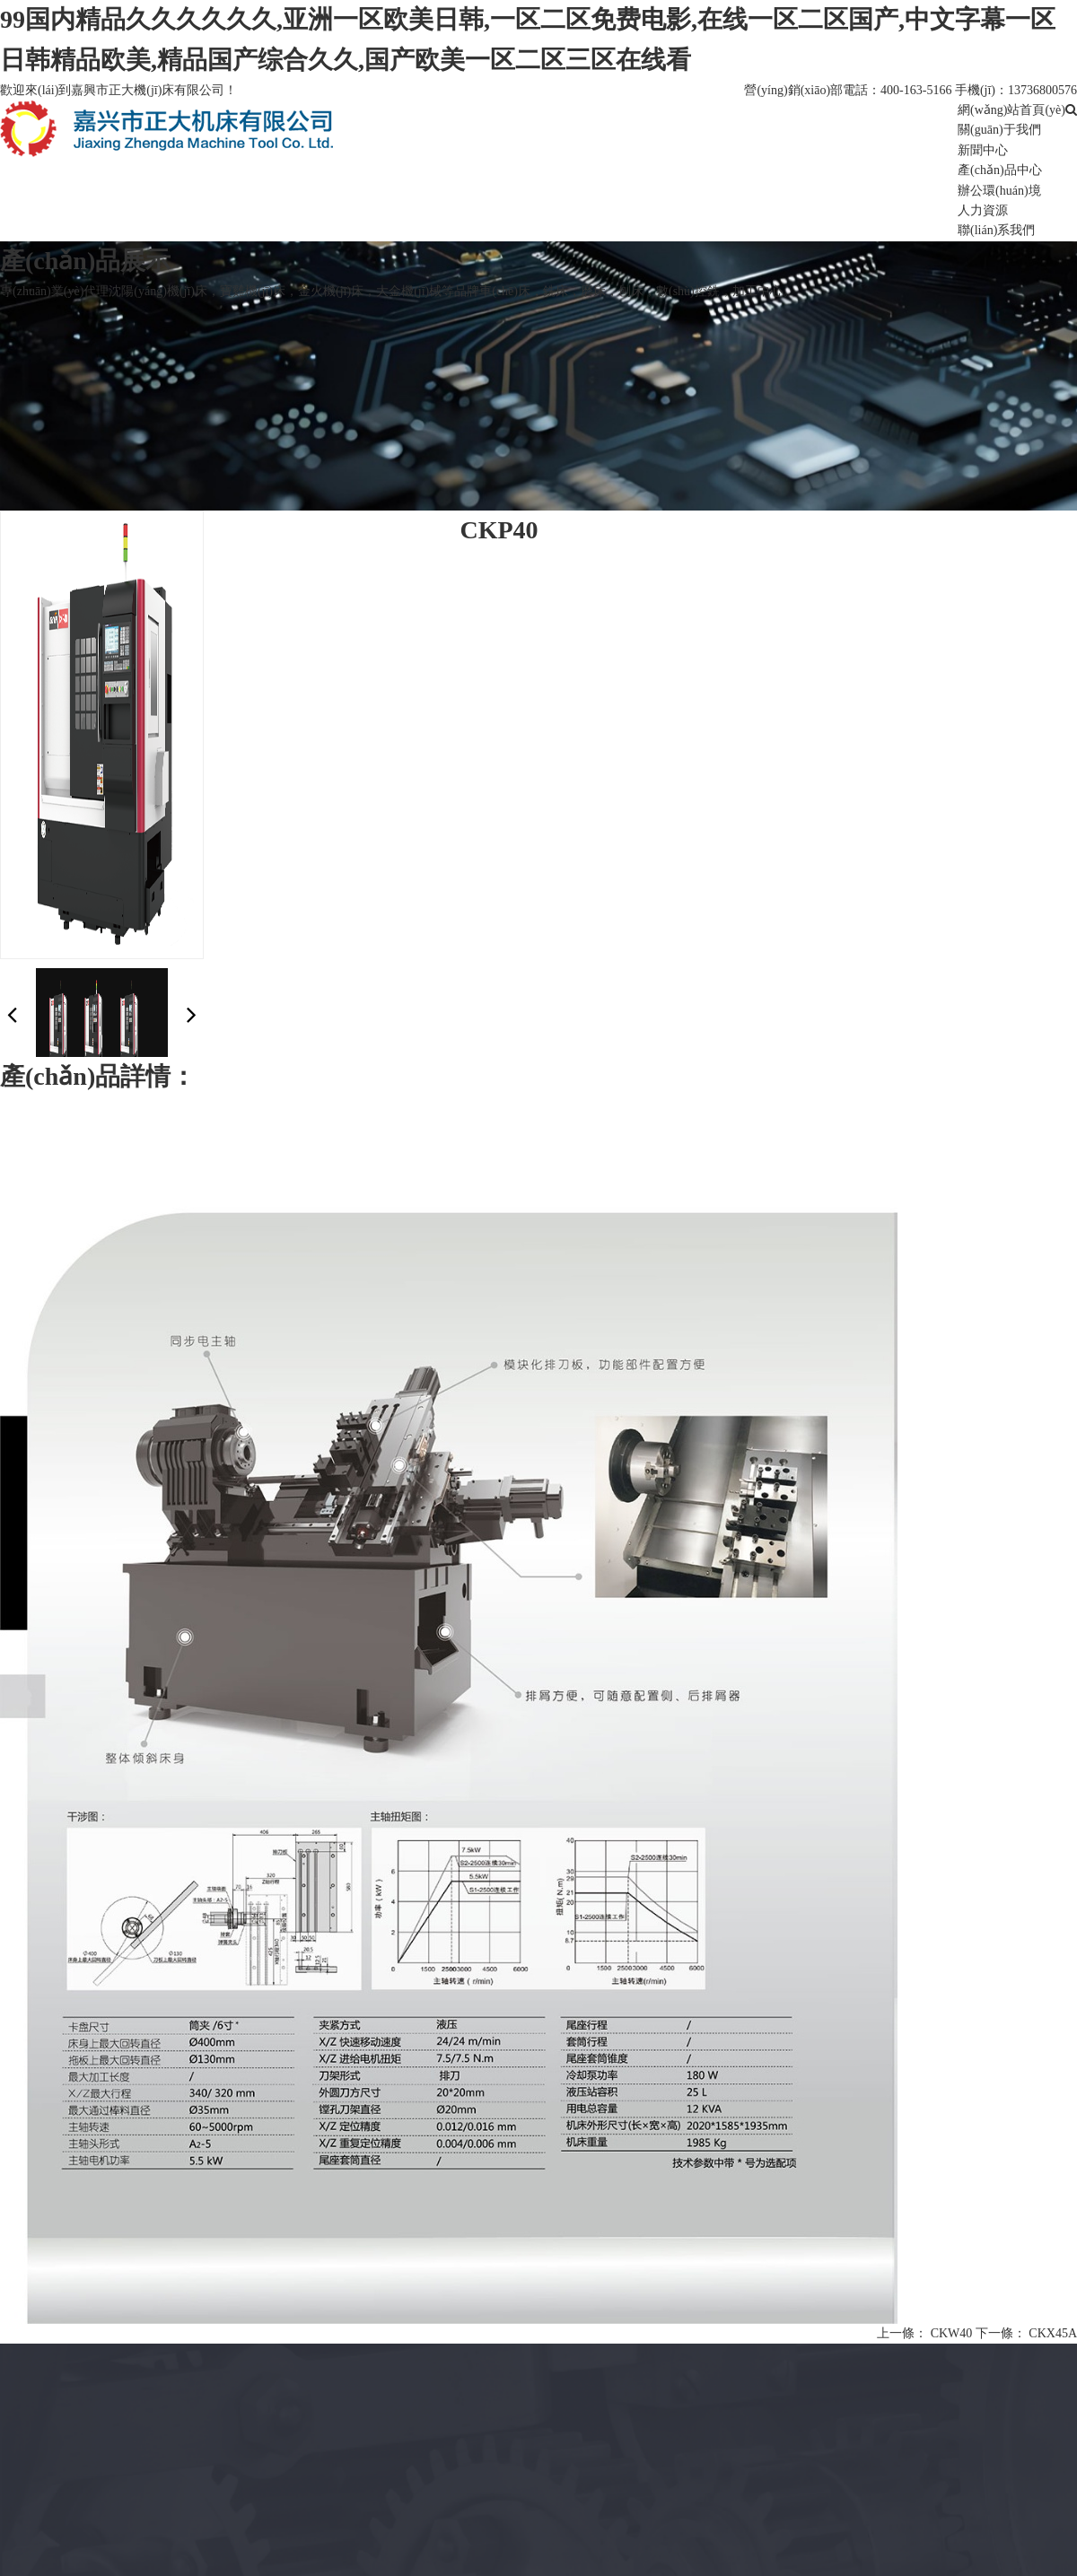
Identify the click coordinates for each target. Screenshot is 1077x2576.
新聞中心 (983, 150)
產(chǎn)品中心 (1000, 170)
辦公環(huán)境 (999, 190)
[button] (192, 1015)
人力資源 (983, 210)
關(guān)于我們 (999, 129)
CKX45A (1053, 2333)
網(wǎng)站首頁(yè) (1011, 110)
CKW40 (952, 2333)
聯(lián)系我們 (996, 230)
